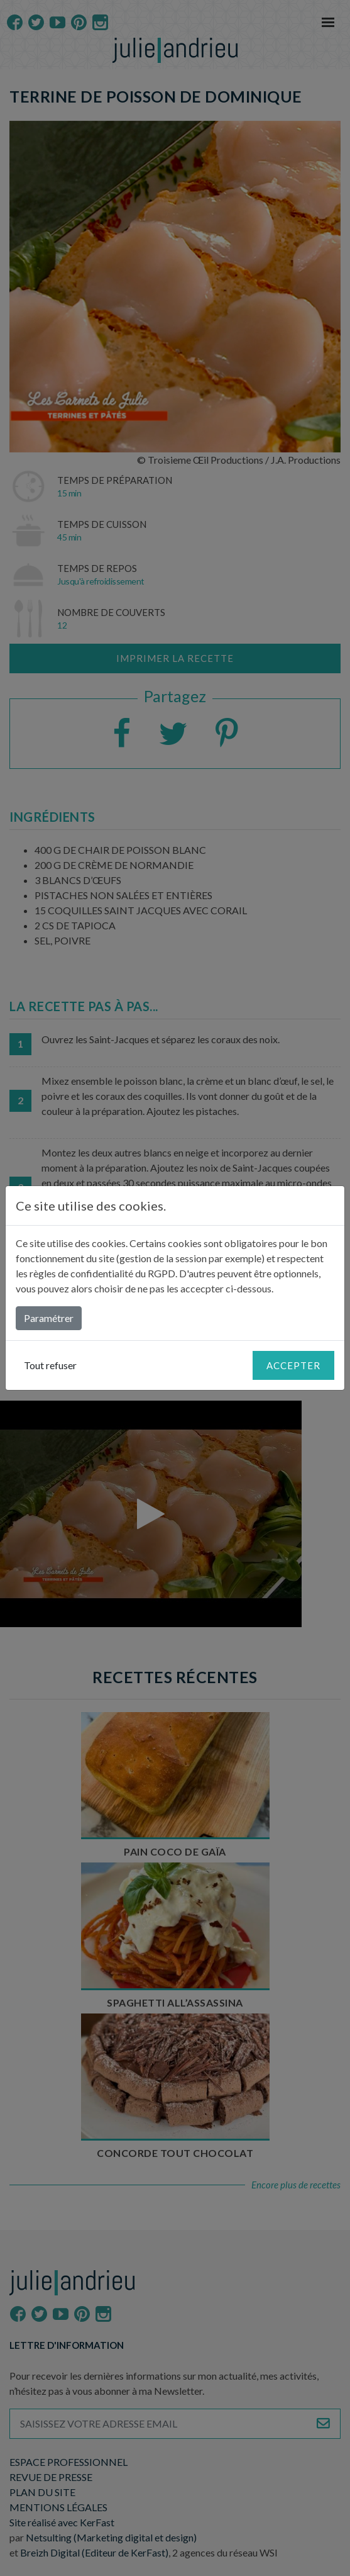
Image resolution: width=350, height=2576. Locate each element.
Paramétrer (49, 1318)
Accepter (293, 1365)
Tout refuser (50, 1365)
